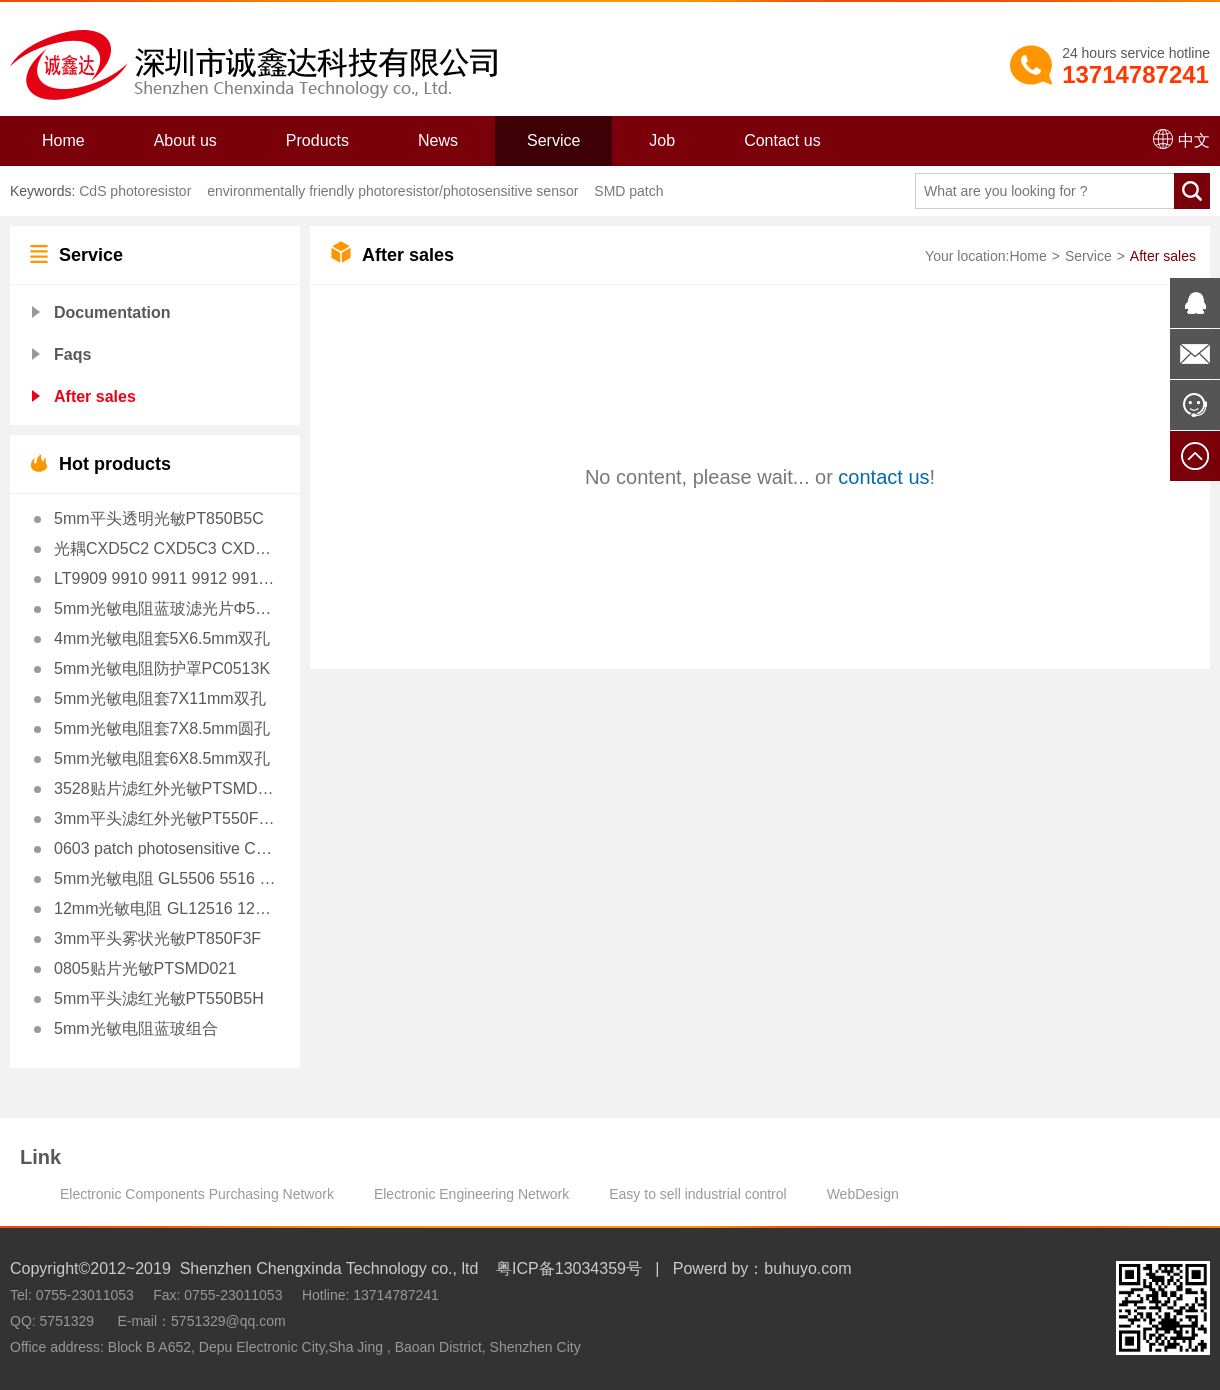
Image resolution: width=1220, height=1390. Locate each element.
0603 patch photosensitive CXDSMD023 (165, 848)
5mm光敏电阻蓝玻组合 (136, 1028)
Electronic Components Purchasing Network (197, 1194)
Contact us (782, 140)
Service (553, 140)
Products (317, 140)
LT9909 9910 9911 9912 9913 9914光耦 (165, 578)
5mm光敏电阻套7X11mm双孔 (160, 698)
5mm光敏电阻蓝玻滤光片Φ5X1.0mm (165, 608)
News (438, 140)
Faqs (72, 354)
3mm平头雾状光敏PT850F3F (157, 938)
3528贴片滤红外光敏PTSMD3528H (165, 788)
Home (63, 140)
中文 (1181, 139)
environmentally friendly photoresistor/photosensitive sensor (390, 191)
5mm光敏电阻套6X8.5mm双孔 (162, 758)
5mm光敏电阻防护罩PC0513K (162, 668)
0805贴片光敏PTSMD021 (145, 968)
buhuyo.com (807, 1268)
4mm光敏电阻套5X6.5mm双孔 (162, 638)
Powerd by (711, 1268)
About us (185, 140)
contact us (883, 477)
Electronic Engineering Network (471, 1194)
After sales (95, 396)
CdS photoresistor (135, 191)
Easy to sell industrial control (697, 1194)
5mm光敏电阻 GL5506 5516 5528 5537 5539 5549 (165, 878)
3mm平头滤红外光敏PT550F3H (165, 818)
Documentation (112, 312)
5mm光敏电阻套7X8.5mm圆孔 (162, 728)
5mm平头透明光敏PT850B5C (159, 518)
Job (662, 140)
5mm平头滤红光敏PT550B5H (159, 998)
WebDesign (863, 1194)
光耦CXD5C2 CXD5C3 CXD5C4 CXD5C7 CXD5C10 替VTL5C (165, 548)
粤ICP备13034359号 (569, 1268)
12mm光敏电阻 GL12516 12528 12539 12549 (165, 908)
